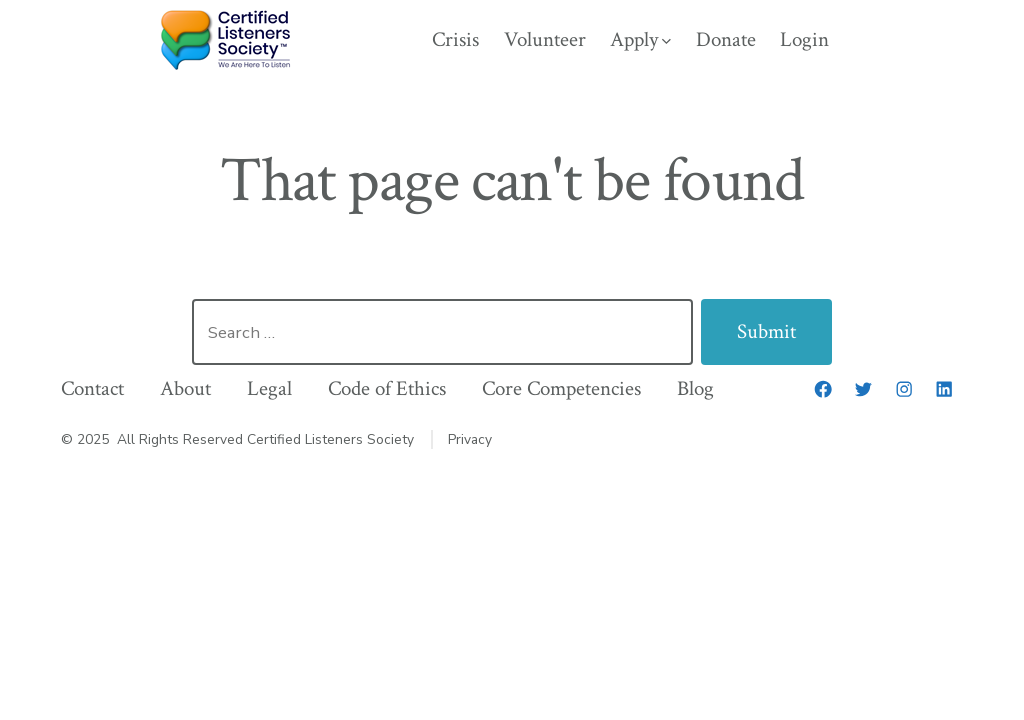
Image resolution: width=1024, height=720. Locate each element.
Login (804, 39)
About (185, 388)
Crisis (455, 39)
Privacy (470, 439)
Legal (269, 388)
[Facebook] (823, 389)
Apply (640, 39)
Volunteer (545, 39)
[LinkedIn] (944, 389)
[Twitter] (863, 389)
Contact (92, 388)
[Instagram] (904, 389)
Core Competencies (561, 388)
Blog (695, 388)
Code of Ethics (387, 388)
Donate (726, 39)
